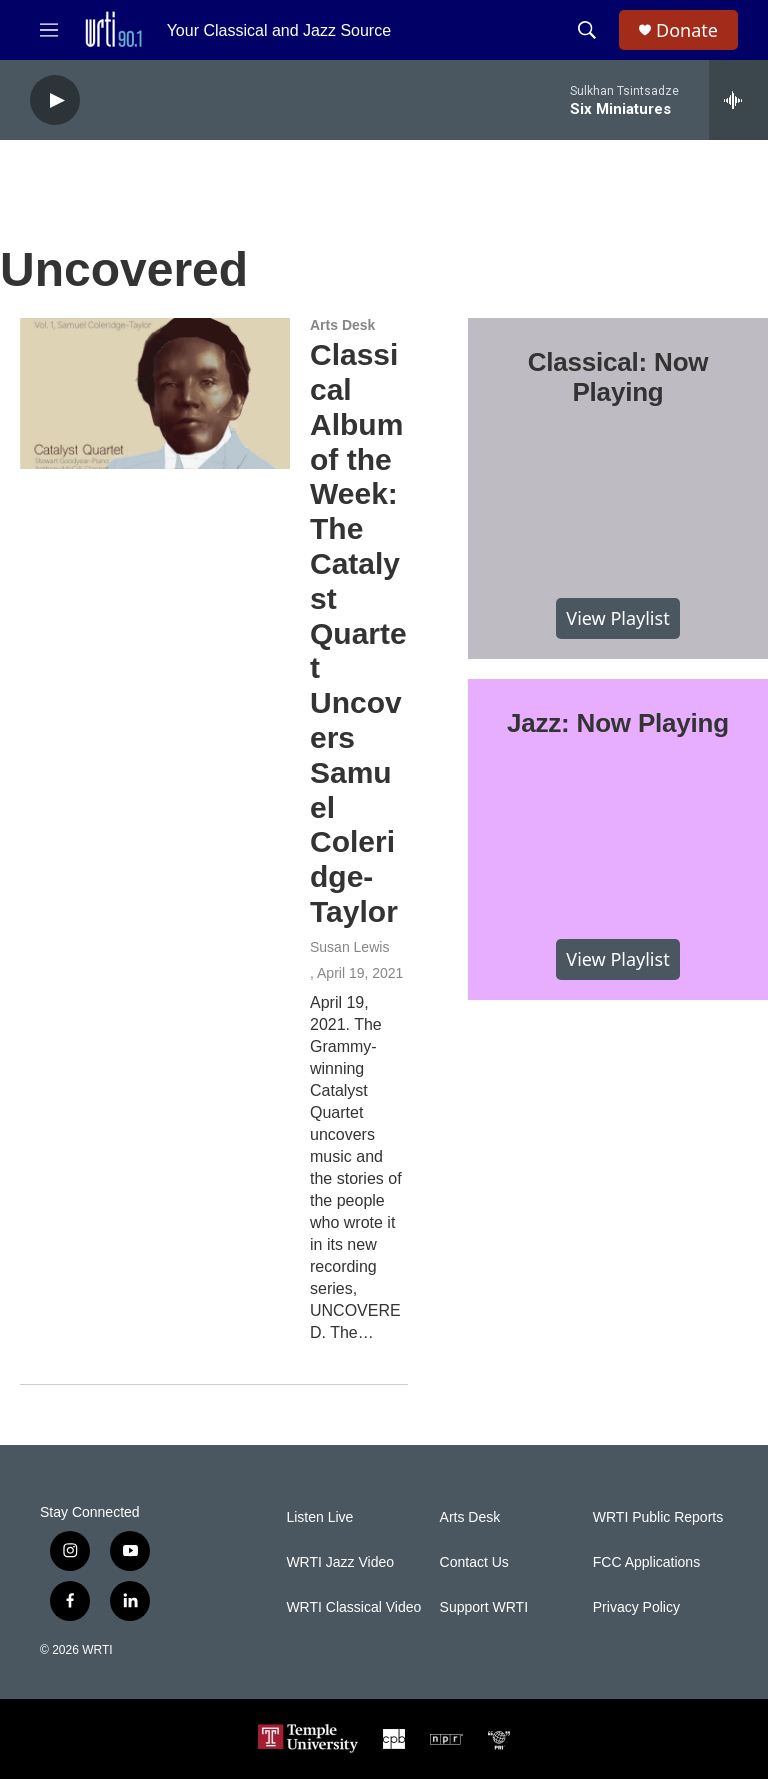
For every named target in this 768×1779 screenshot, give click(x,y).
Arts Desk (342, 325)
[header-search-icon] (587, 30)
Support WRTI (484, 1607)
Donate (687, 30)
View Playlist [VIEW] (617, 618)
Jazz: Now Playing (618, 723)
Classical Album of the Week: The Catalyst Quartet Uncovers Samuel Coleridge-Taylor (358, 633)
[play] (55, 100)
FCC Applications (646, 1562)
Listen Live (319, 1517)
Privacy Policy (636, 1607)
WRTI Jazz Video (340, 1562)
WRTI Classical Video (353, 1607)
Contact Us (474, 1562)
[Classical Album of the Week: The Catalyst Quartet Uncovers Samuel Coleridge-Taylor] (155, 393)
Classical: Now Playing (618, 377)
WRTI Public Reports (658, 1517)
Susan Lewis (349, 947)
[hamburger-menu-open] (49, 30)
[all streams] (738, 100)
